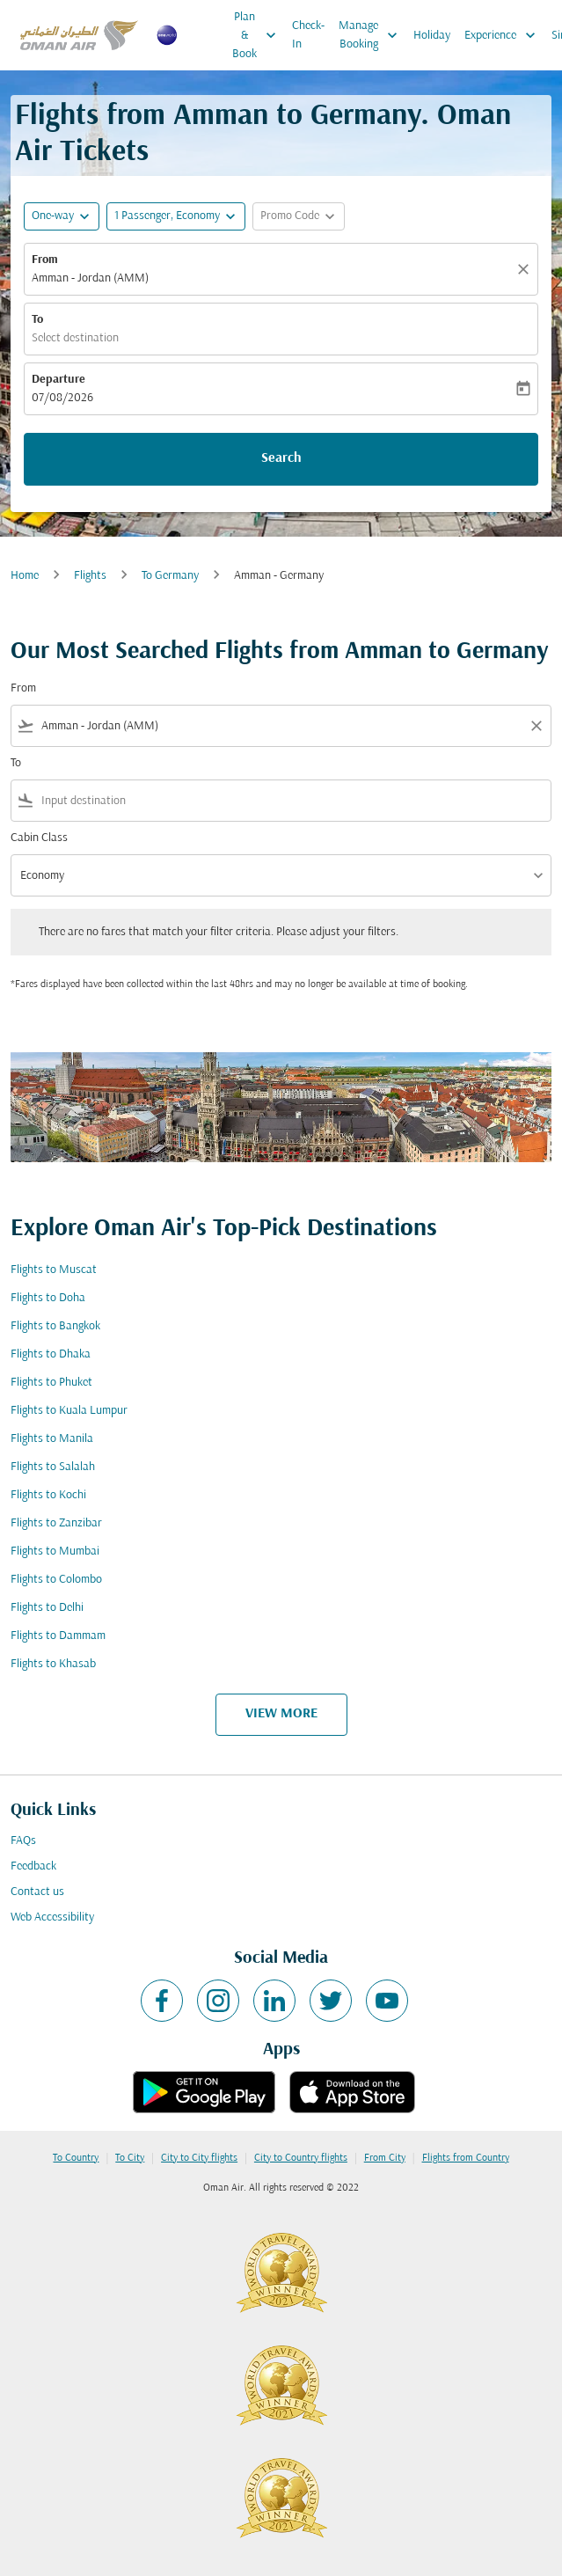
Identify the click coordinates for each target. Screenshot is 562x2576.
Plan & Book (258, 35)
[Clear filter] (536, 726)
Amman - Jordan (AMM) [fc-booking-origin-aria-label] (90, 278)
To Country (76, 2158)
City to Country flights (300, 2158)
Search (281, 458)
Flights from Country (465, 2158)
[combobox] (281, 726)
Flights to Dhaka (51, 1354)
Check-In (308, 35)
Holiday (431, 35)
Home (25, 575)
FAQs (23, 1841)
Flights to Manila (52, 1438)
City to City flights (199, 2158)
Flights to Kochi (48, 1495)
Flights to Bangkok (55, 1326)
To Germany (170, 575)
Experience (504, 35)
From (45, 260)
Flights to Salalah (53, 1467)
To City (129, 2158)
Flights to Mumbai (55, 1551)
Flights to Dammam (58, 1636)
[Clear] (526, 269)
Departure (58, 379)
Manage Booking (372, 35)
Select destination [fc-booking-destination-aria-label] (75, 338)
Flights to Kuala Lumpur (69, 1410)
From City (384, 2158)
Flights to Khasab (53, 1664)
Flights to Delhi (47, 1607)
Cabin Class (39, 838)
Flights (90, 575)
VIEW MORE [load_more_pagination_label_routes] (281, 1714)
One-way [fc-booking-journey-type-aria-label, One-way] (53, 216)
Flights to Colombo (56, 1579)
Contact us (37, 1892)
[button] (175, 216)
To (37, 319)
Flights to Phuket (51, 1382)
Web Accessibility (52, 1917)
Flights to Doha (48, 1298)
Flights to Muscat (54, 1270)
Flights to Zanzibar (56, 1523)
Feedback (33, 1866)
